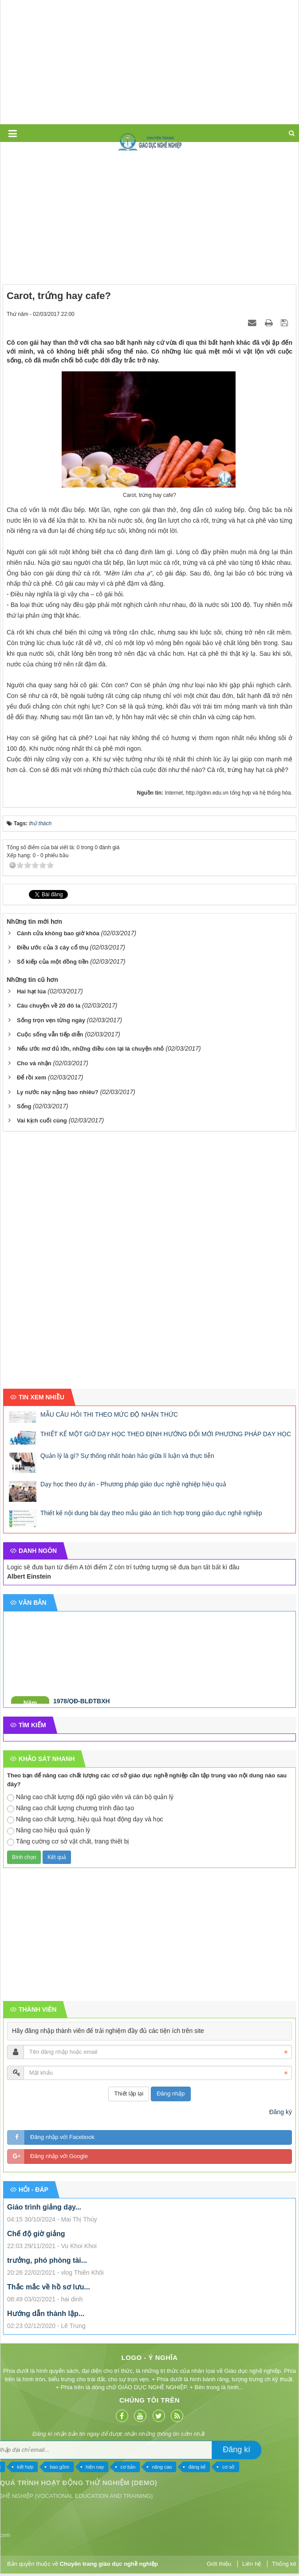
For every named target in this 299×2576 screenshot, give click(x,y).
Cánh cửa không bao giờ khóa (58, 933)
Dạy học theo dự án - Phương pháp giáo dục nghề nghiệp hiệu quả (133, 1484)
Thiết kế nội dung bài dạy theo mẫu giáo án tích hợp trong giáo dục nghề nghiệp (151, 1512)
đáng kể (40, 2467)
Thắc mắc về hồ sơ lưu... (48, 2287)
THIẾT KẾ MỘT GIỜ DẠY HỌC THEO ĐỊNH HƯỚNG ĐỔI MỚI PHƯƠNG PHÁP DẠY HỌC (165, 1434)
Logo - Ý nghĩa (80, 2357)
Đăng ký (280, 2111)
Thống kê (284, 2563)
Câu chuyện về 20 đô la (48, 1005)
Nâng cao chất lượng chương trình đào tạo (70, 1808)
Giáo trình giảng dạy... (44, 2207)
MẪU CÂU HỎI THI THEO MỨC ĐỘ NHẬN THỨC (109, 1414)
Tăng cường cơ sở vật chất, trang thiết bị (68, 1842)
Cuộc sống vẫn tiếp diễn (50, 1034)
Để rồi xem (31, 1077)
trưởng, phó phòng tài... (47, 2260)
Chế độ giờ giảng (36, 2233)
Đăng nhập (171, 2093)
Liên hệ (251, 2563)
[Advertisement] (148, 62)
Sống (24, 1106)
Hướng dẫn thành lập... (45, 2313)
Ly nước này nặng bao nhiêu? (57, 1092)
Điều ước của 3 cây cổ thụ (52, 947)
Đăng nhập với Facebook (62, 2137)
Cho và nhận (34, 1063)
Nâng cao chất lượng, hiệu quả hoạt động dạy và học (85, 1820)
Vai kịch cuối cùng (42, 1120)
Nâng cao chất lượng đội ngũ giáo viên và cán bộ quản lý (90, 1797)
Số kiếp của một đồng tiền (53, 961)
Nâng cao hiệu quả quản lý (48, 1831)
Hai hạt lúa (31, 991)
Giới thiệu (219, 2563)
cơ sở (72, 2467)
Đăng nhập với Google (59, 2156)
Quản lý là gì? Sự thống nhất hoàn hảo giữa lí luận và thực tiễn (127, 1455)
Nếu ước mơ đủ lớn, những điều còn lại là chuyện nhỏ (90, 1048)
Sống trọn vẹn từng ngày (51, 1020)
